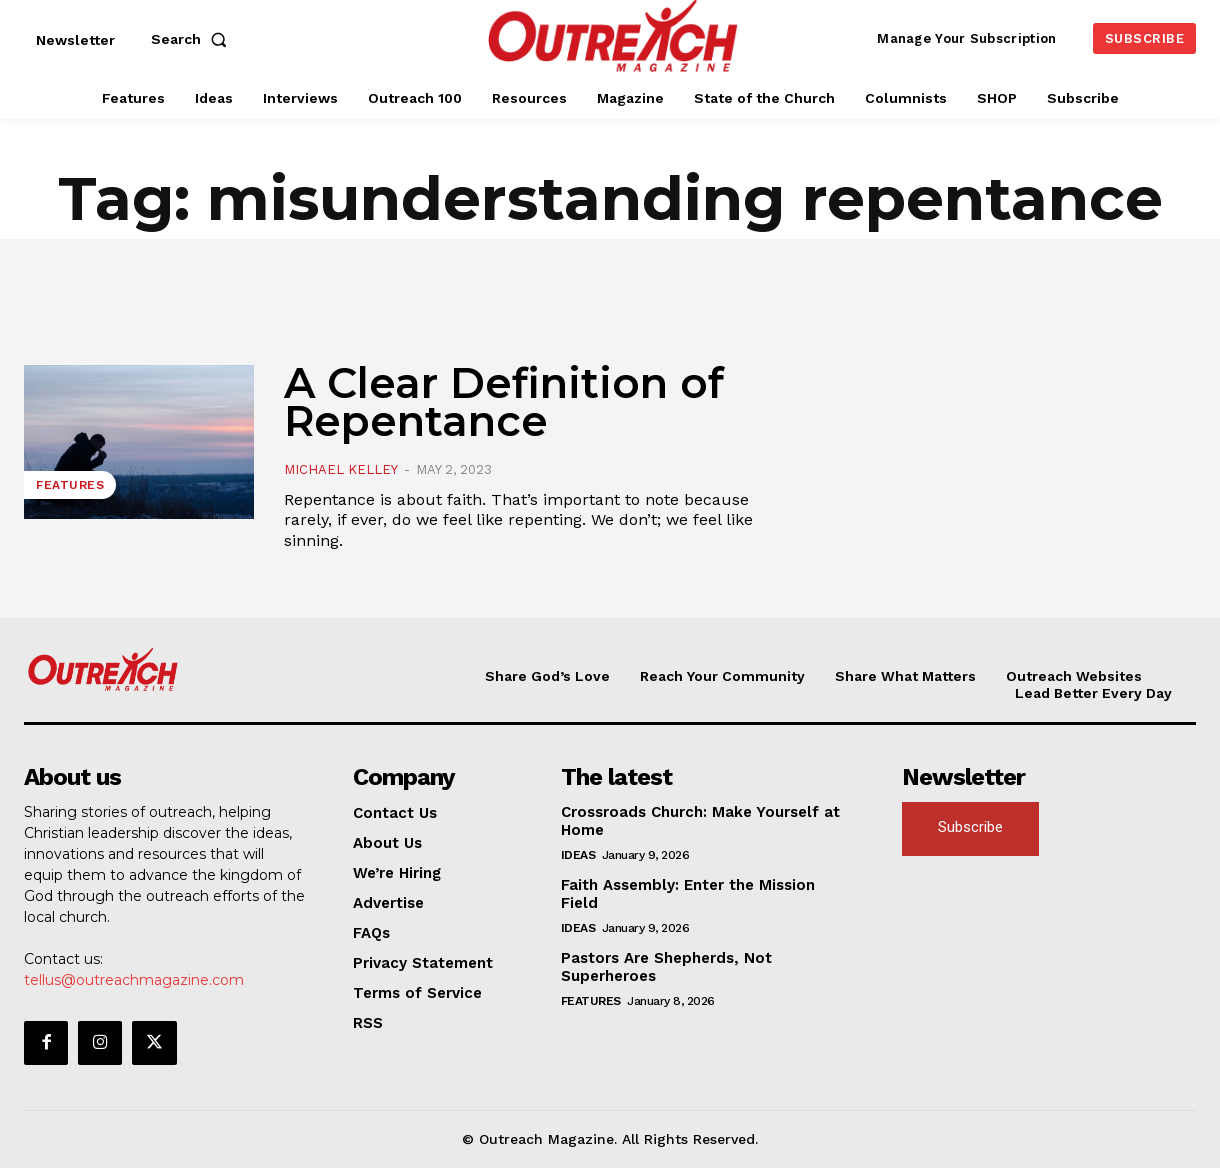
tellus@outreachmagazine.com (134, 980)
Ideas (578, 855)
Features (70, 485)
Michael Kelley (341, 469)
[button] (193, 39)
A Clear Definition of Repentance (504, 402)
